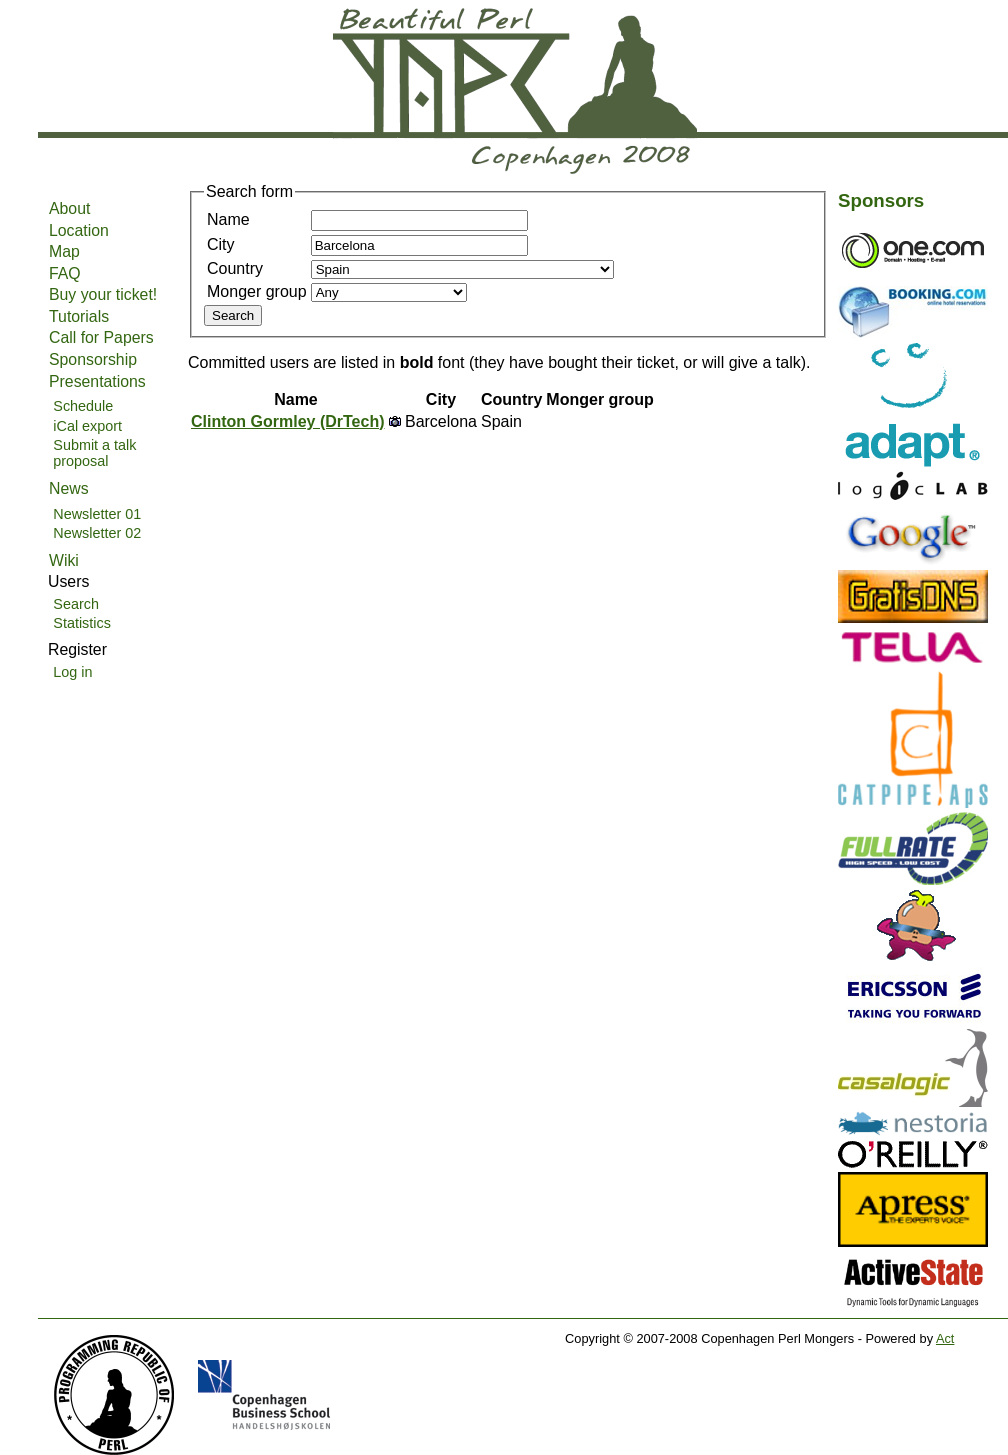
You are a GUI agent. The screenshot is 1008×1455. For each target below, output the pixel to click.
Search (76, 604)
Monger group (257, 291)
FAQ (65, 273)
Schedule (83, 406)
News (69, 488)
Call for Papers (101, 337)
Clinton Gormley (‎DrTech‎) (288, 421)
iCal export (87, 426)
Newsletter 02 (97, 533)
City (221, 244)
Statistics (82, 623)
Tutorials (79, 316)
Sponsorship (93, 359)
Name (228, 219)
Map (64, 251)
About (69, 208)
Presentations (97, 381)
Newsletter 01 (97, 514)
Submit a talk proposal (94, 453)
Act (945, 1338)
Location (79, 230)
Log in (72, 672)
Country (235, 268)
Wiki (64, 560)
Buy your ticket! (103, 294)
